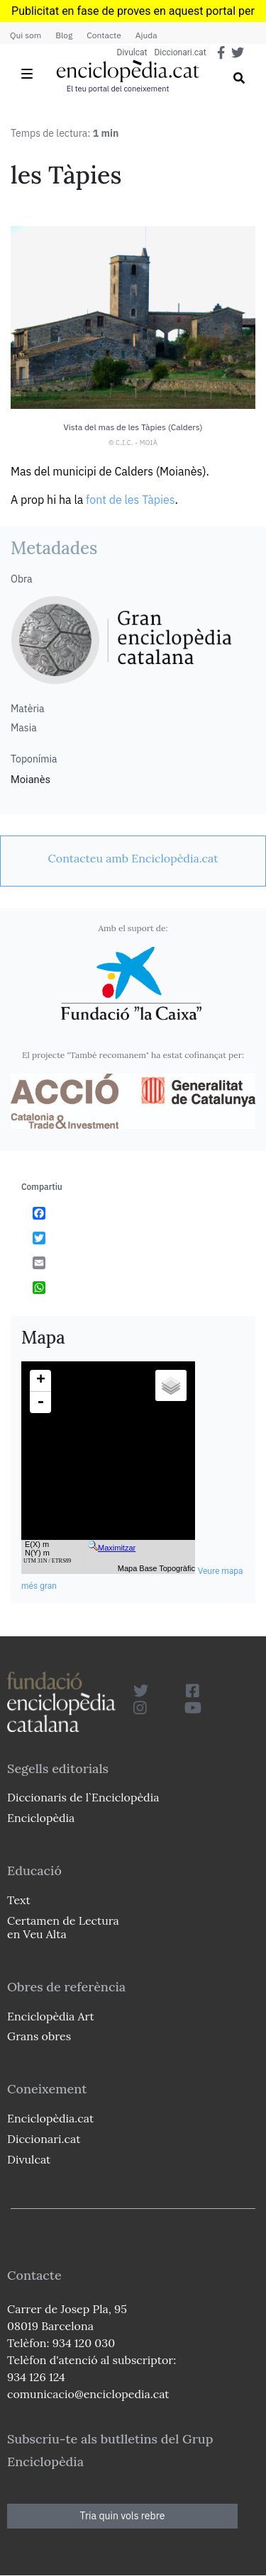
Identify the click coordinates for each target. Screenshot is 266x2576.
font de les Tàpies (130, 500)
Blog (63, 35)
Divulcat (132, 52)
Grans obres (39, 2036)
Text (19, 1900)
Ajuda (146, 35)
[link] (133, 858)
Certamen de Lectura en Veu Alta (63, 1927)
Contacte (104, 35)
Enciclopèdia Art (50, 2016)
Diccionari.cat (180, 52)
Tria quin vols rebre (122, 2515)
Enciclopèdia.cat (50, 2118)
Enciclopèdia (40, 1818)
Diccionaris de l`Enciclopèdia (83, 1797)
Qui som (25, 35)
